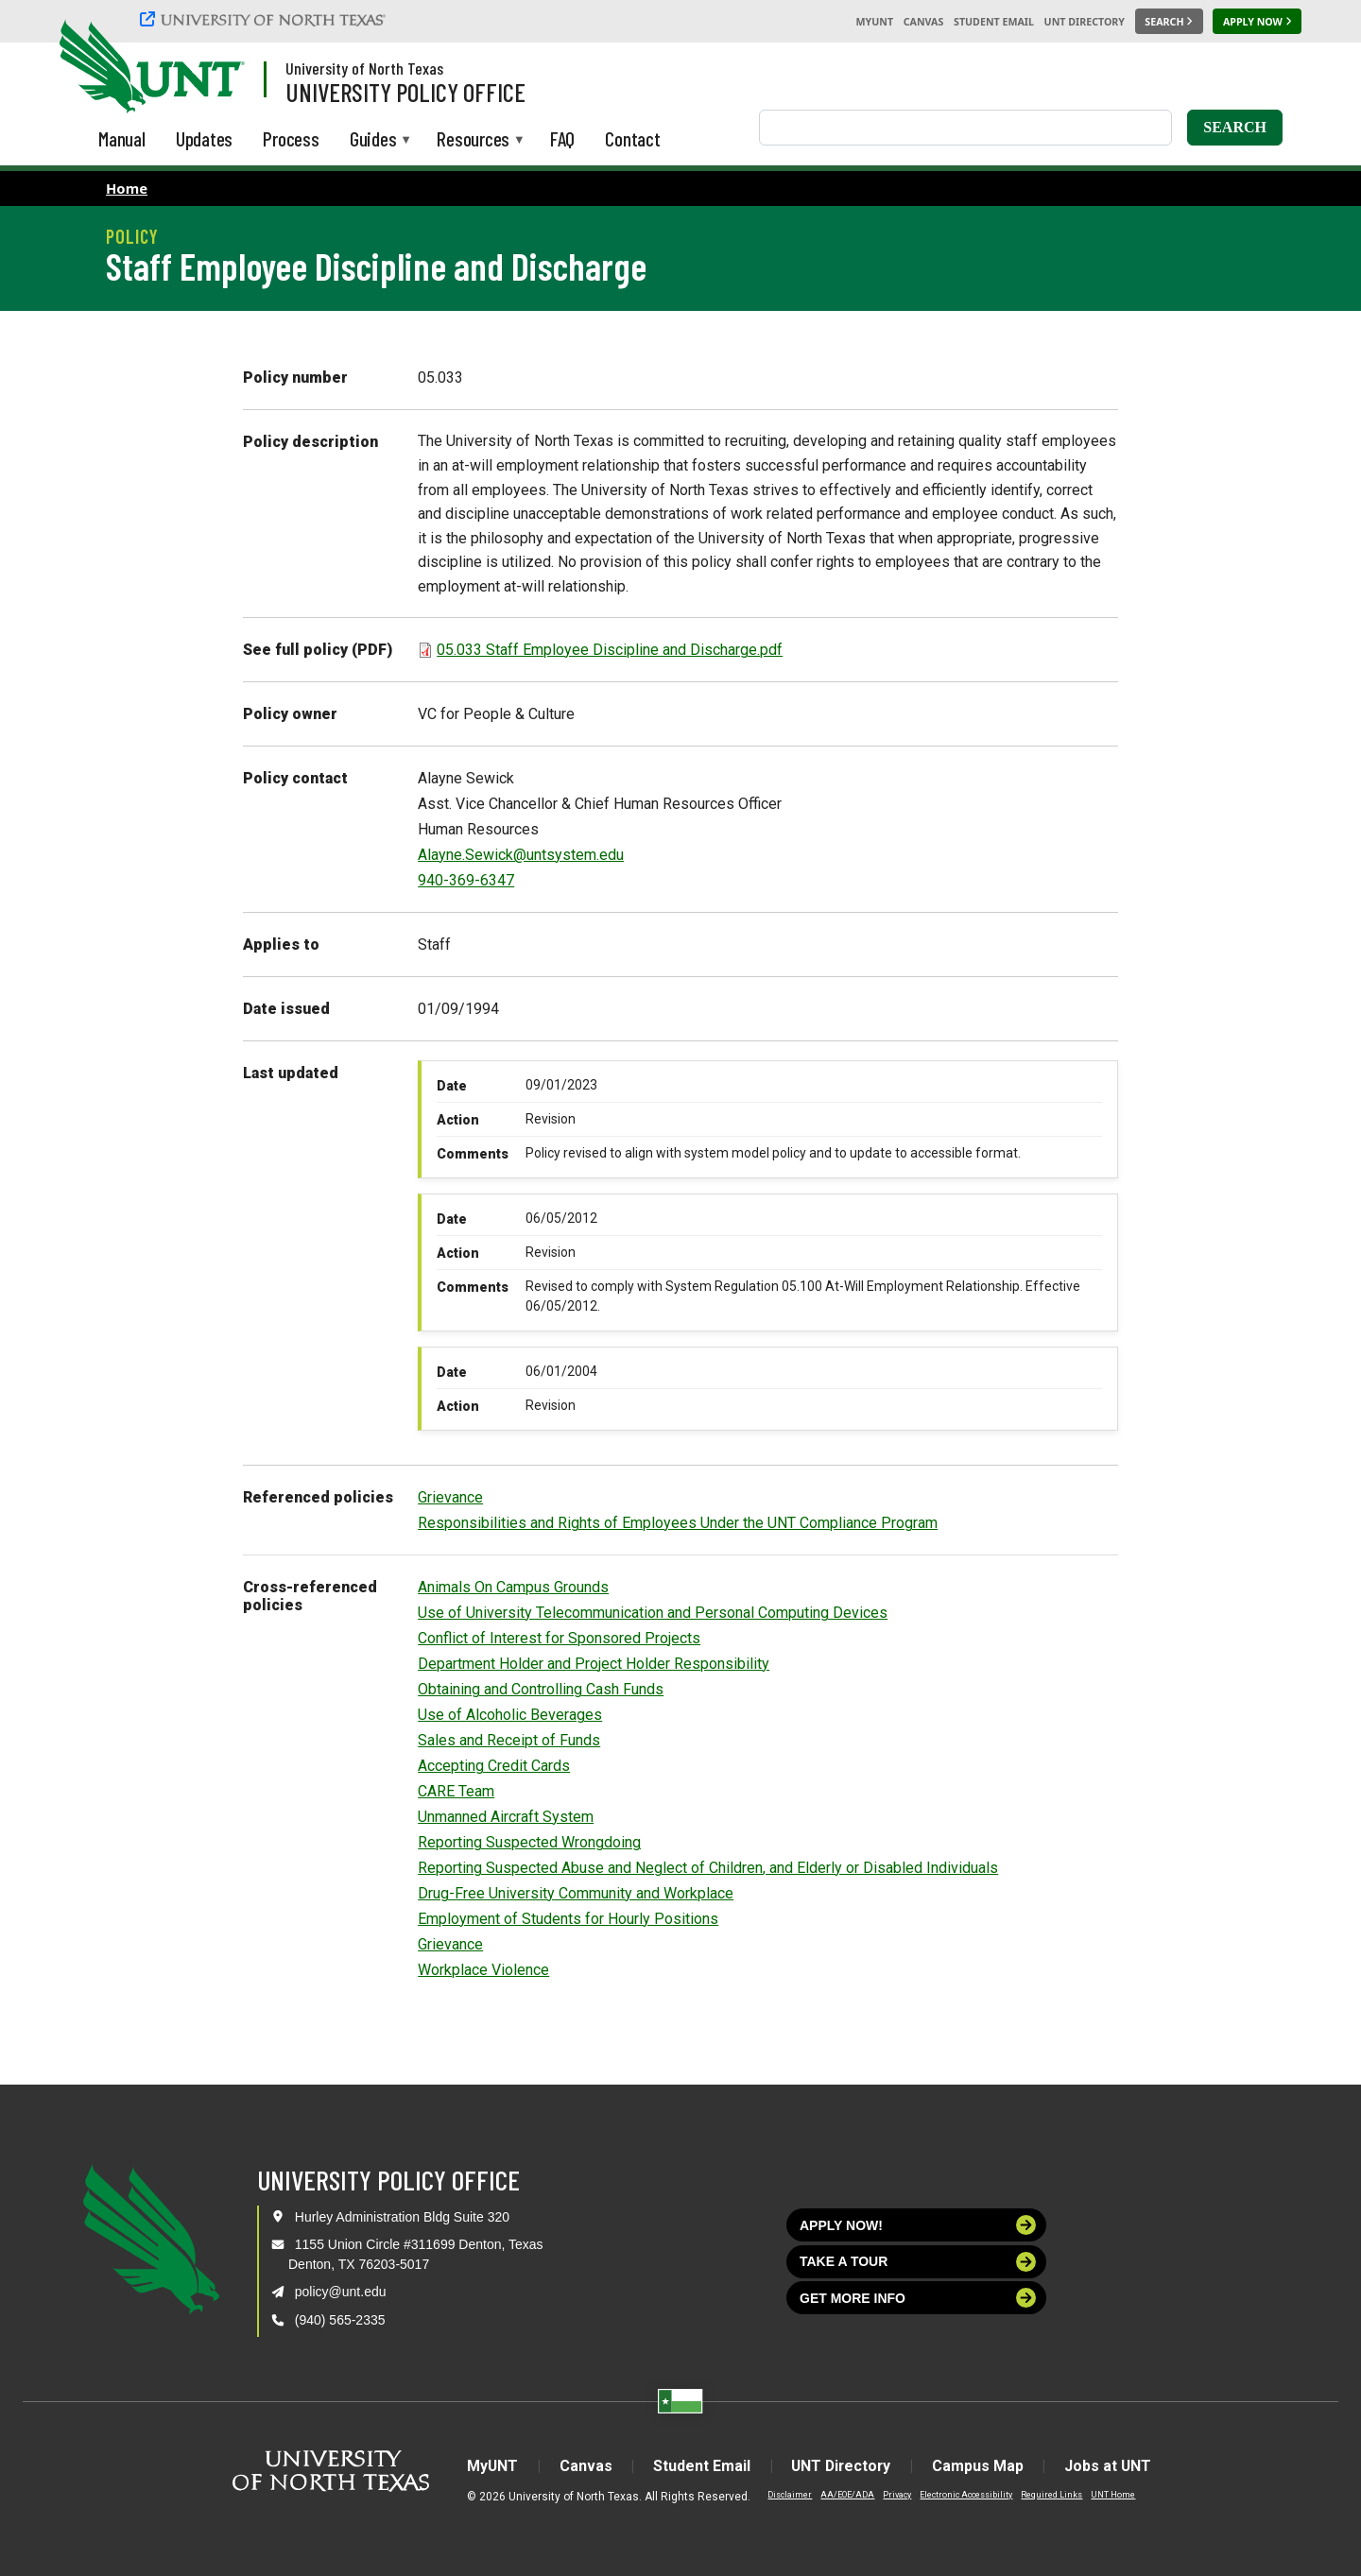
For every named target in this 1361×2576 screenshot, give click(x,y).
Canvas (924, 21)
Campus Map (980, 2466)
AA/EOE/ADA (843, 2494)
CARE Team (456, 1791)
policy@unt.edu (341, 2291)
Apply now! (918, 2225)
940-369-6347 (466, 880)
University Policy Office (405, 92)
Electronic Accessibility (962, 2494)
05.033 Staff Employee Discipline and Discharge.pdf (610, 650)
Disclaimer (786, 2494)
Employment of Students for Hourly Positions (568, 1919)
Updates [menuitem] (204, 138)
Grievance (450, 1497)
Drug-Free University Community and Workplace (575, 1893)
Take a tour (918, 2262)
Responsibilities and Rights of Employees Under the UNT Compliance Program (678, 1523)
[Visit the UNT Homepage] (215, 68)
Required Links (1047, 2494)
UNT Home (1109, 2494)
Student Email (994, 21)
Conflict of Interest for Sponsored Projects (559, 1638)
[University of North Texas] (265, 19)
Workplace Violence (483, 1970)
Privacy (893, 2494)
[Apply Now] (1257, 21)
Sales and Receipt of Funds (509, 1740)
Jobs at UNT (1112, 2466)
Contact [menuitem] (633, 138)
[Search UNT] (1169, 21)
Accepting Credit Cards (494, 1766)
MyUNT (874, 21)
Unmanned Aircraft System (506, 1817)
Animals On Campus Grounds (513, 1587)
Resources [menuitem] (473, 140)
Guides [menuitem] (373, 140)
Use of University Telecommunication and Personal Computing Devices (652, 1613)
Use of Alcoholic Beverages (510, 1715)
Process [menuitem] (291, 138)
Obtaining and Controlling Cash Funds (540, 1689)
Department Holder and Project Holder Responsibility (593, 1664)
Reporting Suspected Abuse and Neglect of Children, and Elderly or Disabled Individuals (708, 1868)
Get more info (918, 2298)
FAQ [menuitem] (562, 138)
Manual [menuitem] (122, 138)
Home (126, 188)
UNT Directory (1084, 21)
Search (1234, 127)
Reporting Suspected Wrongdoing (529, 1842)
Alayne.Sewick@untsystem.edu (521, 855)
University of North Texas (364, 68)
